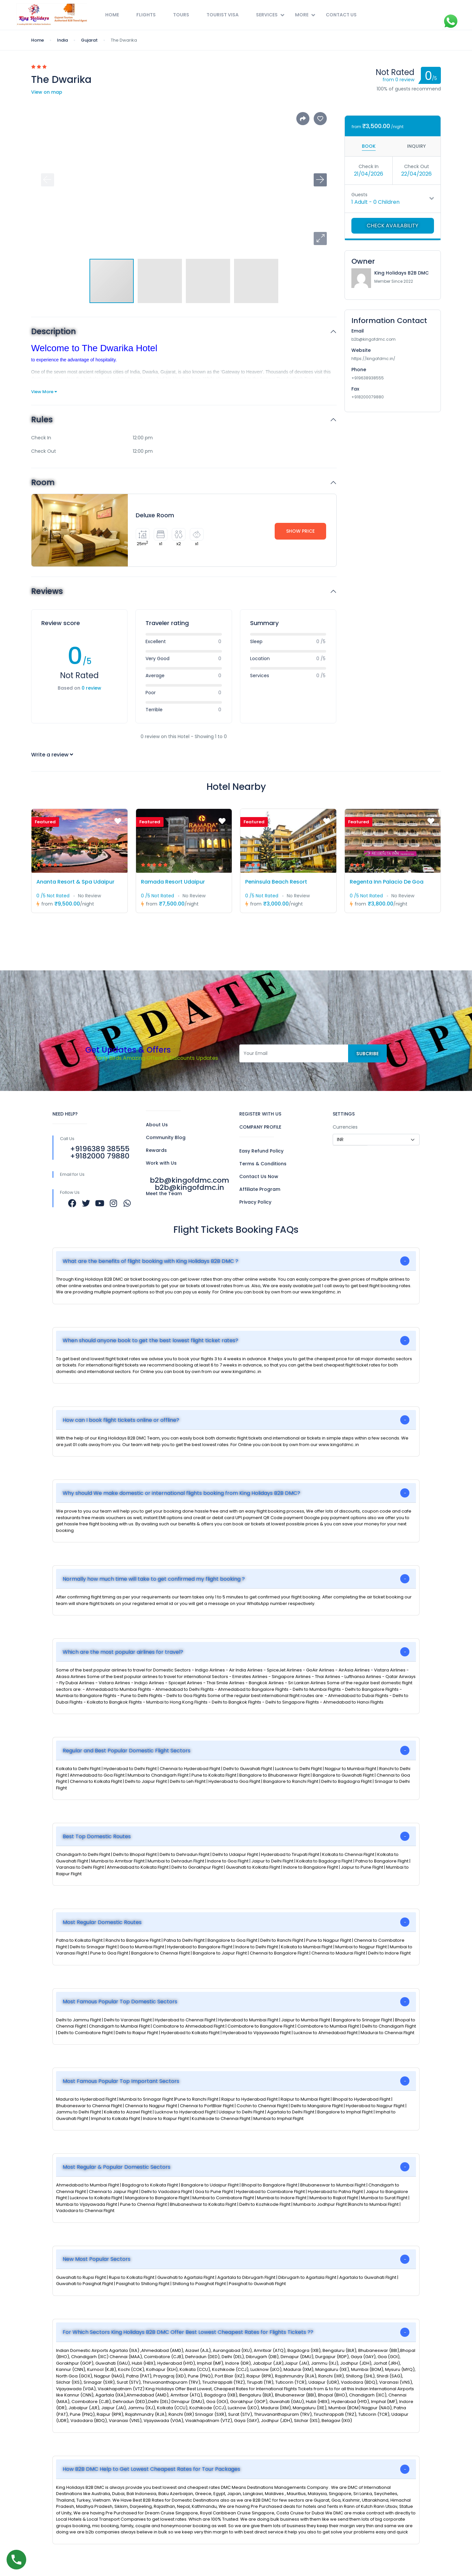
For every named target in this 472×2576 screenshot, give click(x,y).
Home (112, 14)
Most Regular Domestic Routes (102, 1922)
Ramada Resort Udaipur (173, 882)
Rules (42, 420)
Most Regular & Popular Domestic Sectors (116, 2167)
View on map (46, 92)
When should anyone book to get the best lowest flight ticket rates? (150, 1340)
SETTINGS (344, 1114)
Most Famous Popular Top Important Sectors (121, 2081)
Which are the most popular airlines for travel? (123, 1652)
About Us (157, 1124)
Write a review (52, 754)
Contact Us (341, 14)
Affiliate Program (259, 1189)
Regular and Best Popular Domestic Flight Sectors (126, 1750)
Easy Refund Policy (261, 1151)
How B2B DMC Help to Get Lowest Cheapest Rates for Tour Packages (151, 2469)
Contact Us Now (258, 1176)
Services (270, 14)
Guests (359, 194)
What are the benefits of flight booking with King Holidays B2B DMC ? (150, 1261)
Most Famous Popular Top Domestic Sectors (120, 2001)
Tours (181, 14)
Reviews (47, 591)
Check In (369, 166)
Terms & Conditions (262, 1163)
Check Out (416, 166)
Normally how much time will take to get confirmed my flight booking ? (154, 1579)
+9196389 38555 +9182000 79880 (99, 1152)
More (305, 14)
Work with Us (161, 1163)
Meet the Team (164, 1193)
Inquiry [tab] (416, 146)
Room (43, 482)
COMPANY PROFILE (260, 1127)
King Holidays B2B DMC (401, 273)
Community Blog (166, 1137)
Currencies (345, 1127)
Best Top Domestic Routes (97, 1836)
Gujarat (89, 40)
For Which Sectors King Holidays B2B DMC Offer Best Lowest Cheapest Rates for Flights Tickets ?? (188, 2332)
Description (53, 331)
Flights (146, 14)
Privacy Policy (255, 1202)
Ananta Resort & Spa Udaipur (75, 882)
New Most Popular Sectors (96, 2259)
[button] (320, 238)
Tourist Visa (222, 14)
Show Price (300, 531)
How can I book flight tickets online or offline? (121, 1420)
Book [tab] (369, 146)
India (62, 40)
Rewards (156, 1150)
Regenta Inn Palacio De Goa (386, 882)
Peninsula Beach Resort (276, 882)
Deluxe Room (155, 515)
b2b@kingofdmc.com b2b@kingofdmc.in (189, 1184)
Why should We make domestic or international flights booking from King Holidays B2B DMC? (181, 1493)
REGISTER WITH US (260, 1114)
